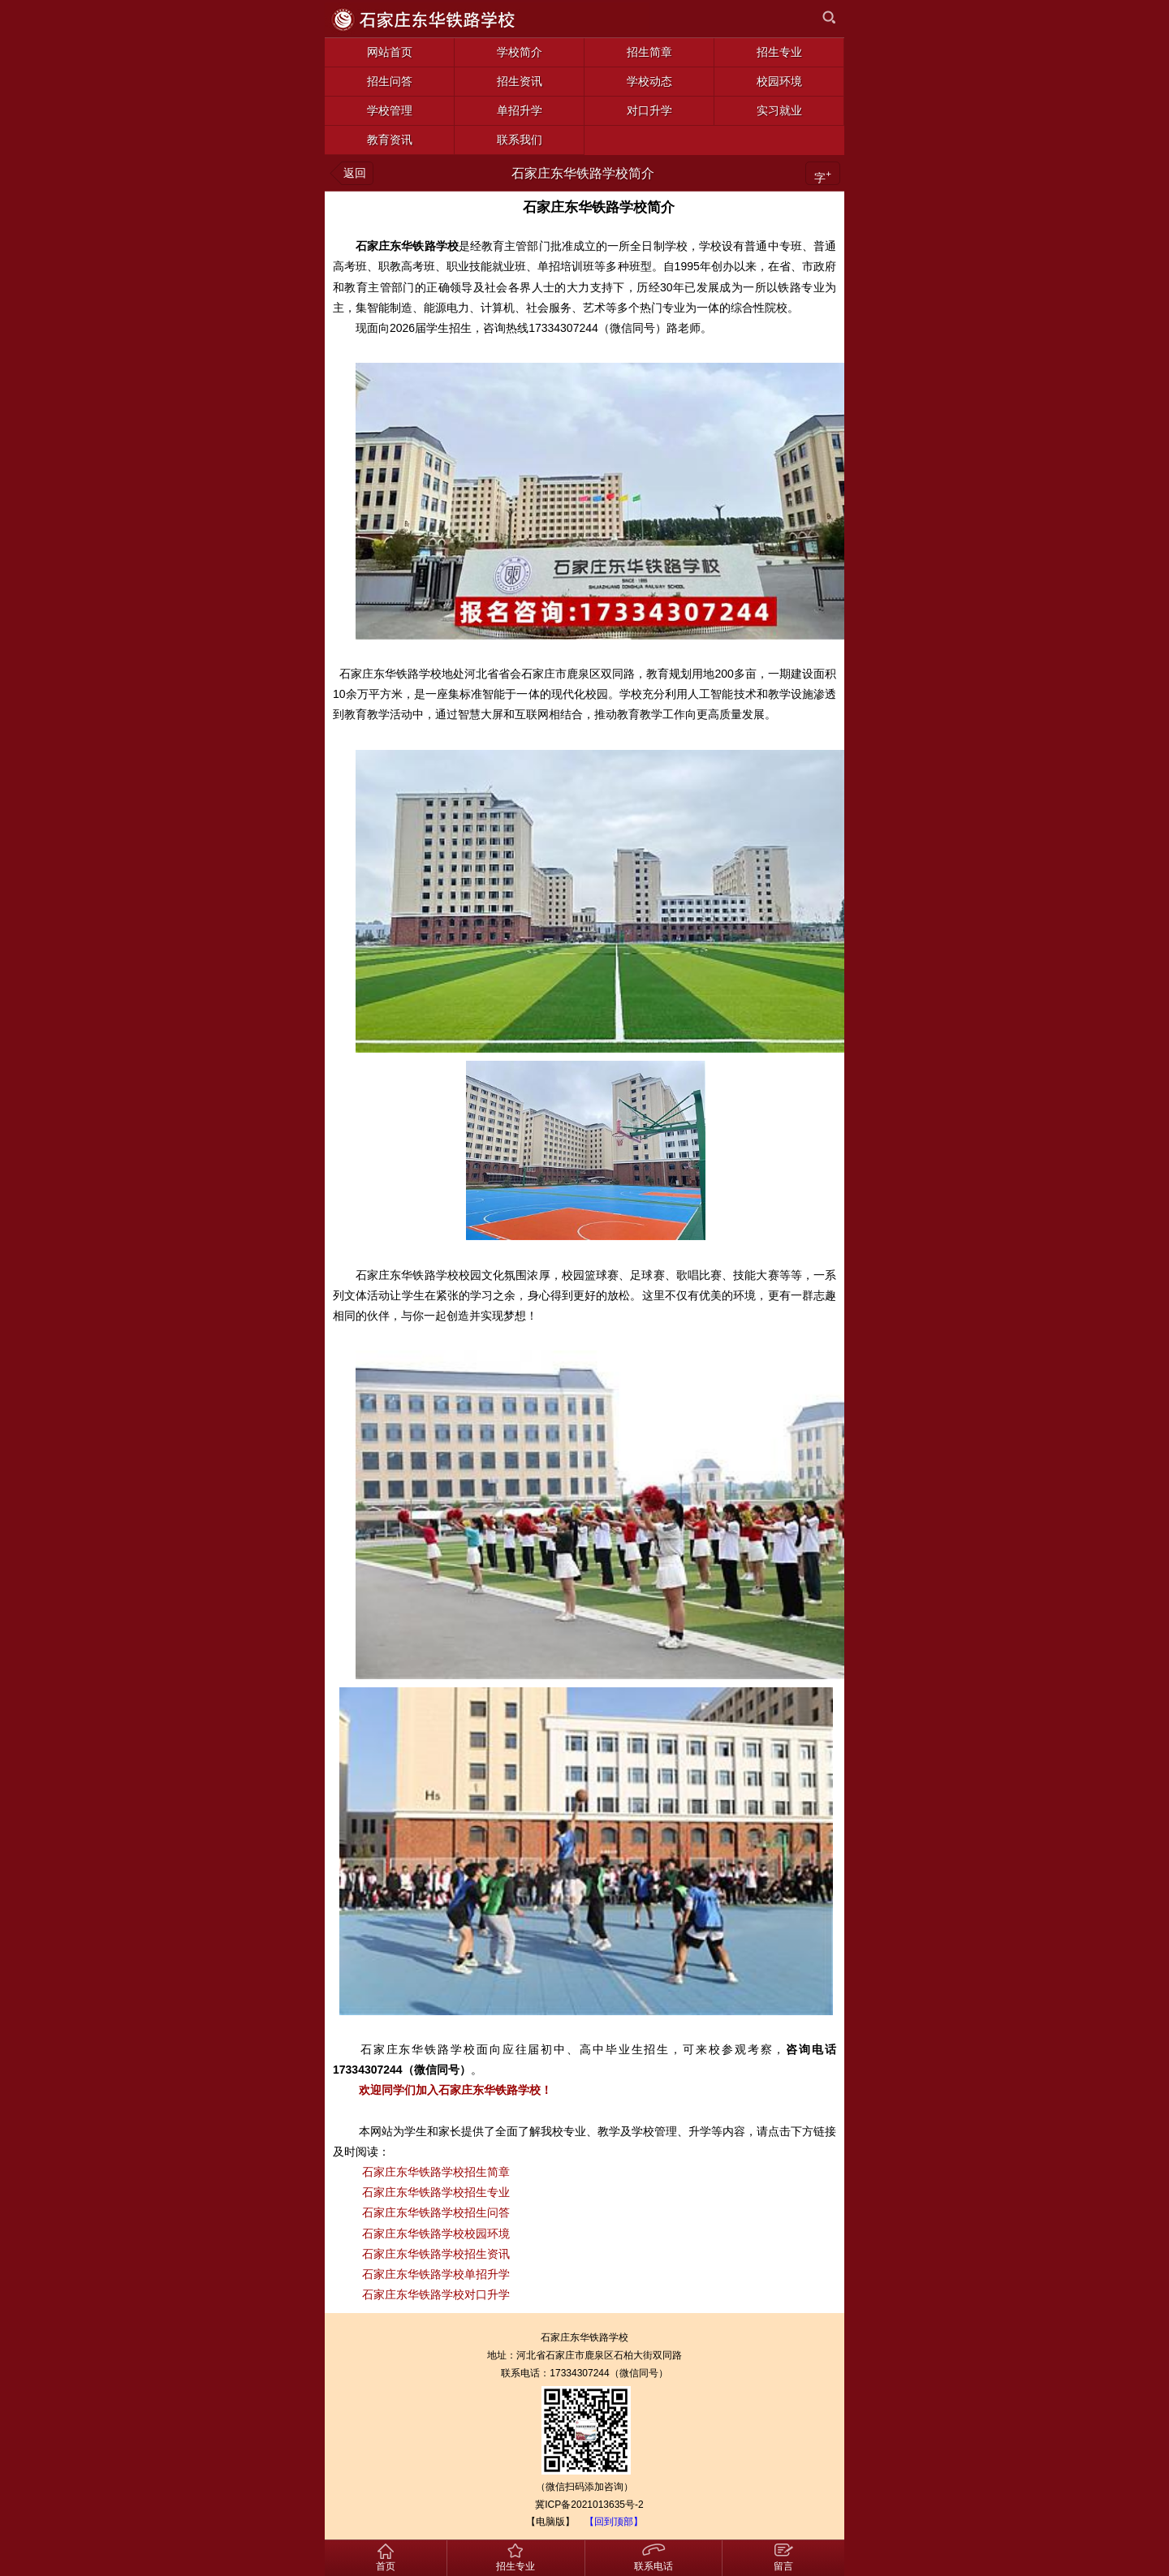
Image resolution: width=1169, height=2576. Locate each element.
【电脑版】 (550, 2521)
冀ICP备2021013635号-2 (589, 2504)
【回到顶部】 (613, 2521)
